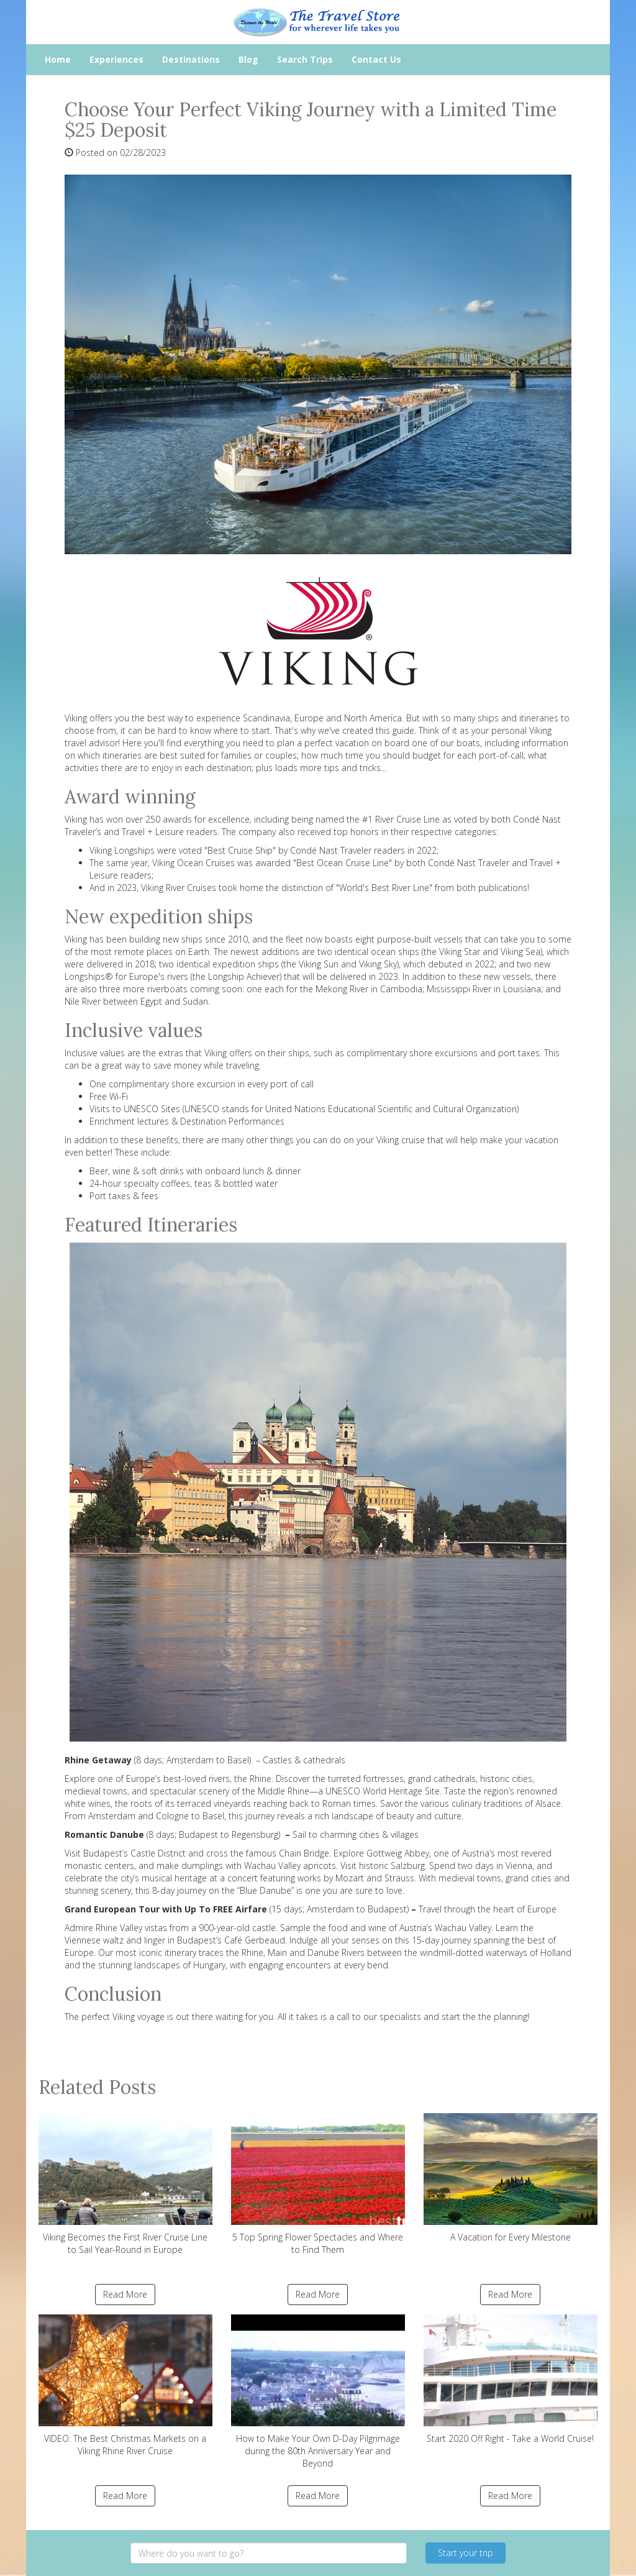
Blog (248, 59)
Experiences (116, 59)
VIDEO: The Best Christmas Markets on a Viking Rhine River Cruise (125, 2385)
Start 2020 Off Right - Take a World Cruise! (510, 2379)
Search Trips (305, 59)
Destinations (191, 59)
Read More (125, 2294)
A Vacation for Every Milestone (510, 2178)
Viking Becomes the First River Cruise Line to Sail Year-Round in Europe (125, 2184)
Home (58, 59)
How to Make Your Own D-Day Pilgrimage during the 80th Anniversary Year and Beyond (318, 2391)
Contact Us (376, 59)
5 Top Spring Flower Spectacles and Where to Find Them (318, 2184)
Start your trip (465, 2553)
